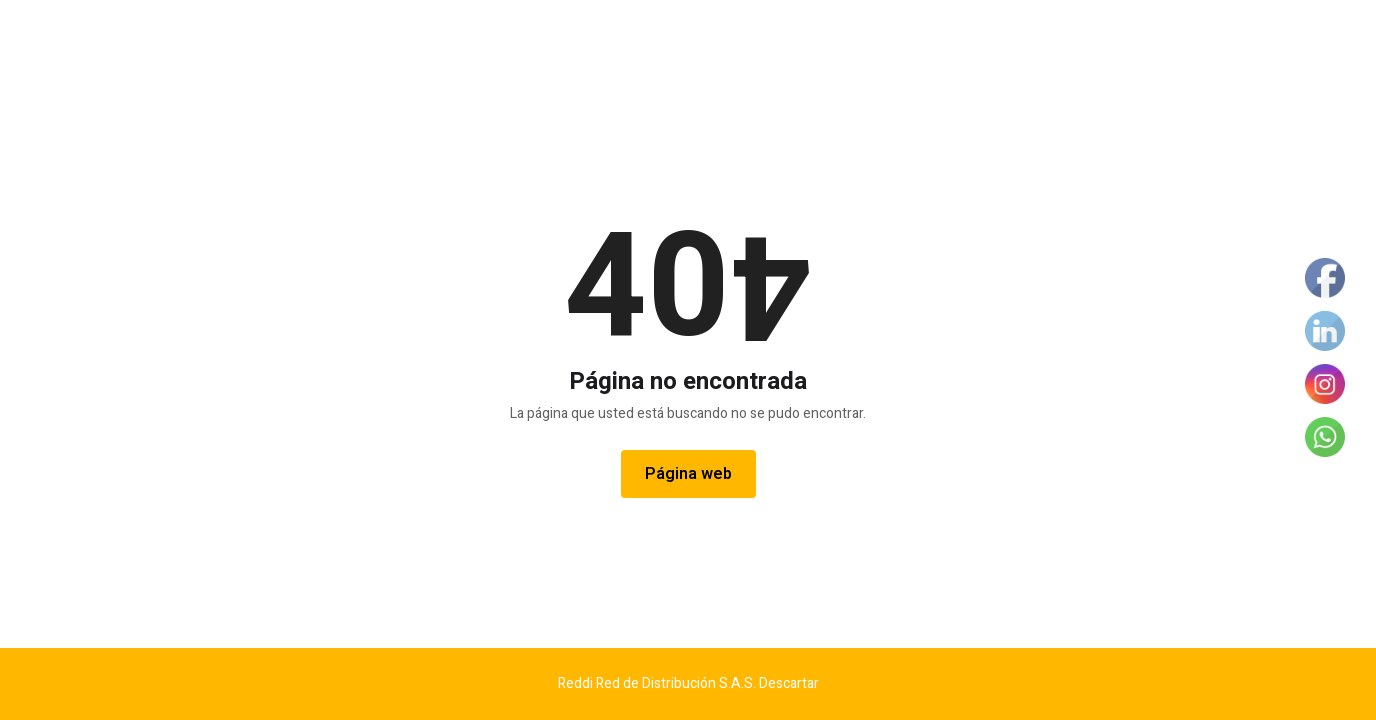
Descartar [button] (789, 683)
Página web (688, 474)
